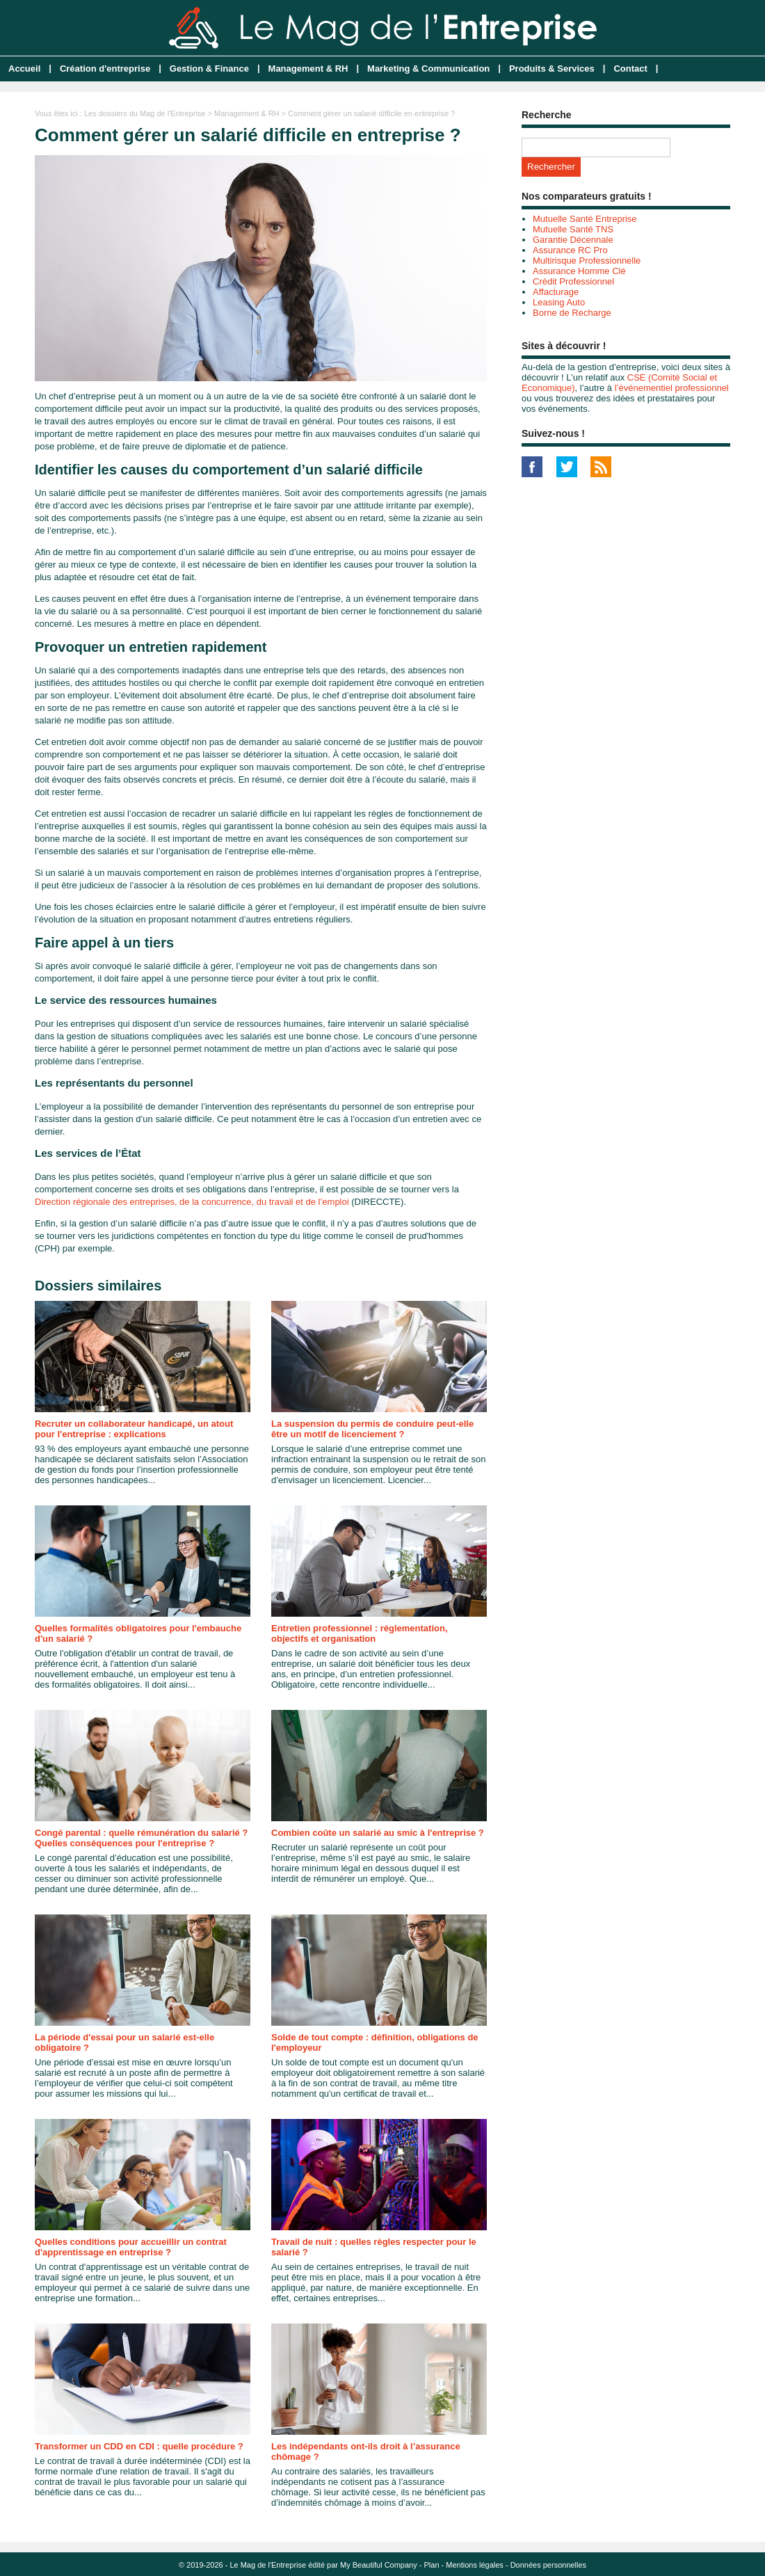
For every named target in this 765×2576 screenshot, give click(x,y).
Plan (432, 2565)
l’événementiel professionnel (672, 388)
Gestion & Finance (209, 68)
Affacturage (556, 292)
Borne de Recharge (572, 312)
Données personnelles (548, 2565)
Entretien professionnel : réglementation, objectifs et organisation (359, 1633)
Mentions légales (475, 2565)
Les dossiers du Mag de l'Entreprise (145, 113)
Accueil (24, 68)
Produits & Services (552, 68)
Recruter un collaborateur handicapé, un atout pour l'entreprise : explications (134, 1428)
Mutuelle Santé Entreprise (585, 219)
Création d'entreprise (105, 68)
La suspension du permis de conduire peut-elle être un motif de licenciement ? (372, 1428)
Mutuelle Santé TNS (573, 229)
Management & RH (308, 68)
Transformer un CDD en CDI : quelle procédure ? (139, 2446)
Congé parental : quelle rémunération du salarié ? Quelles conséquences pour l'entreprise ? (141, 1837)
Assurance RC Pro (570, 250)
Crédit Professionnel (573, 281)
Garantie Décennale (573, 239)
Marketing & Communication (428, 68)
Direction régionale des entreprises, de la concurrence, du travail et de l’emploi (192, 1202)
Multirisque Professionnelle (587, 260)
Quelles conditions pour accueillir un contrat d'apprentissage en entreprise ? (131, 2247)
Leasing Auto (559, 302)
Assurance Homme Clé (579, 271)
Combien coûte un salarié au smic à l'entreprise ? (377, 1832)
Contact (630, 68)
